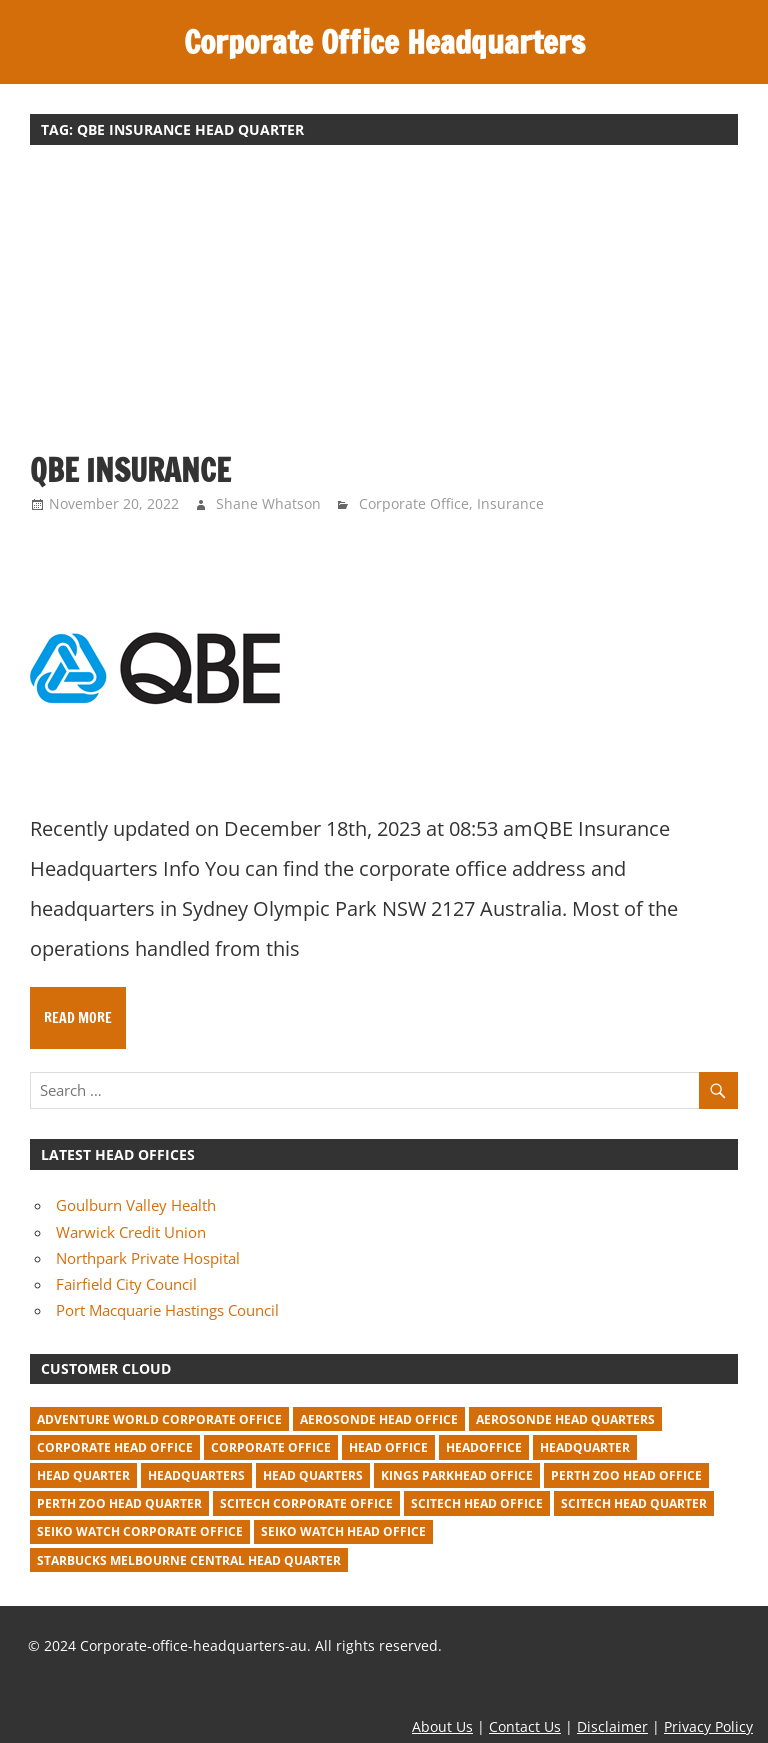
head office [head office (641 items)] (388, 1447)
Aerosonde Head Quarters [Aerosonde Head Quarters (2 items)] (565, 1419)
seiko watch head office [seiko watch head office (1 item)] (343, 1531)
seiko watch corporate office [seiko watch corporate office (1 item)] (140, 1531)
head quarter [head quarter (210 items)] (83, 1475)
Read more (78, 1018)
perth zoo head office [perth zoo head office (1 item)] (626, 1475)
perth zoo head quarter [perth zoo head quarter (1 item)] (119, 1503)
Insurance (510, 503)
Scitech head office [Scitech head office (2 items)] (477, 1503)
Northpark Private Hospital (148, 1258)
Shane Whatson (268, 503)
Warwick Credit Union (131, 1232)
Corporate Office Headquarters (384, 42)
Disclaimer (612, 1726)
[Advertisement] (384, 308)
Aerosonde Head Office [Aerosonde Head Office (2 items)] (379, 1419)
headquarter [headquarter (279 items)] (585, 1447)
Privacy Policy (708, 1726)
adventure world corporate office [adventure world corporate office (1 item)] (159, 1419)
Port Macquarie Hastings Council (167, 1310)
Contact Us (525, 1726)
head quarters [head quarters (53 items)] (313, 1475)
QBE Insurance (135, 470)
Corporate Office (414, 503)
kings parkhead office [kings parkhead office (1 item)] (457, 1475)
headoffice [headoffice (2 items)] (484, 1447)
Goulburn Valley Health (136, 1205)
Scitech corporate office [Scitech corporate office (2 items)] (306, 1503)
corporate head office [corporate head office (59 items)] (115, 1447)
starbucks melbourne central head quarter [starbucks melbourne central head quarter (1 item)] (189, 1560)
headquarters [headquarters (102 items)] (196, 1475)
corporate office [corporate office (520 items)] (271, 1447)
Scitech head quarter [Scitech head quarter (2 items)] (634, 1503)
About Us (442, 1726)
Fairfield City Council (126, 1284)
